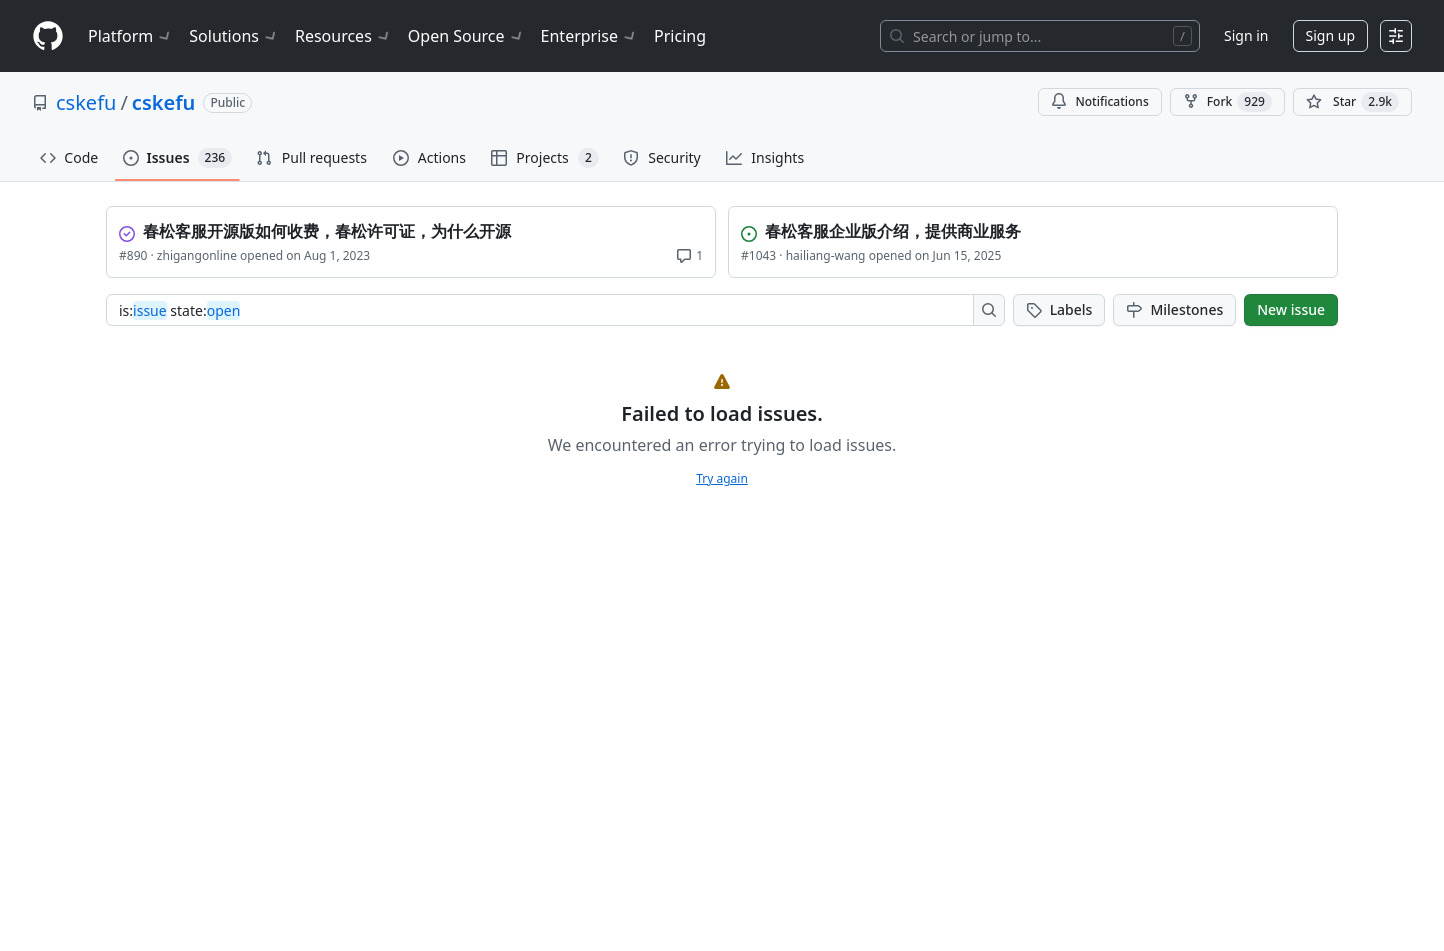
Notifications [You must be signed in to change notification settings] (1099, 101)
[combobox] (545, 310)
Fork (1227, 102)
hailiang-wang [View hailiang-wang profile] (826, 255)
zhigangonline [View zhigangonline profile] (197, 255)
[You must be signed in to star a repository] (1352, 102)
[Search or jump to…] (1040, 36)
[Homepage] (48, 36)
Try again (722, 478)
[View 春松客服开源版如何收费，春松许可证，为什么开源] (413, 229)
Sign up (1330, 35)
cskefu (86, 102)
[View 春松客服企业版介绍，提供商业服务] (1035, 229)
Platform (130, 36)
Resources (343, 36)
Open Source (466, 36)
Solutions (234, 36)
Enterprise (589, 36)
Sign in (1246, 35)
